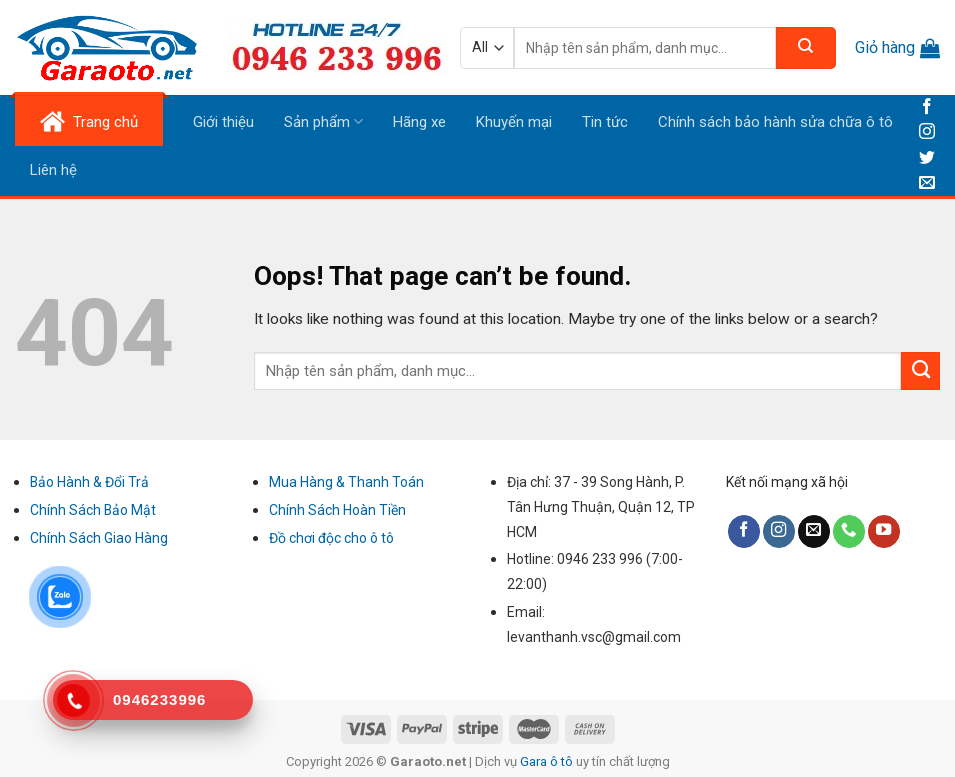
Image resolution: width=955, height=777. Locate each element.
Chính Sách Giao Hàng (99, 538)
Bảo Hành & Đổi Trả (89, 482)
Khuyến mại (514, 122)
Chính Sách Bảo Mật (93, 510)
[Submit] (920, 371)
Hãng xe (419, 122)
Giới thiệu (223, 122)
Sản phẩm (323, 121)
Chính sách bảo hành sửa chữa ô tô (775, 122)
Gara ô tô (548, 761)
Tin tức (605, 122)
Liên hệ (53, 170)
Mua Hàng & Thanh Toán (346, 482)
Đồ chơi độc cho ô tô (331, 538)
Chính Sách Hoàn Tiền (337, 510)
